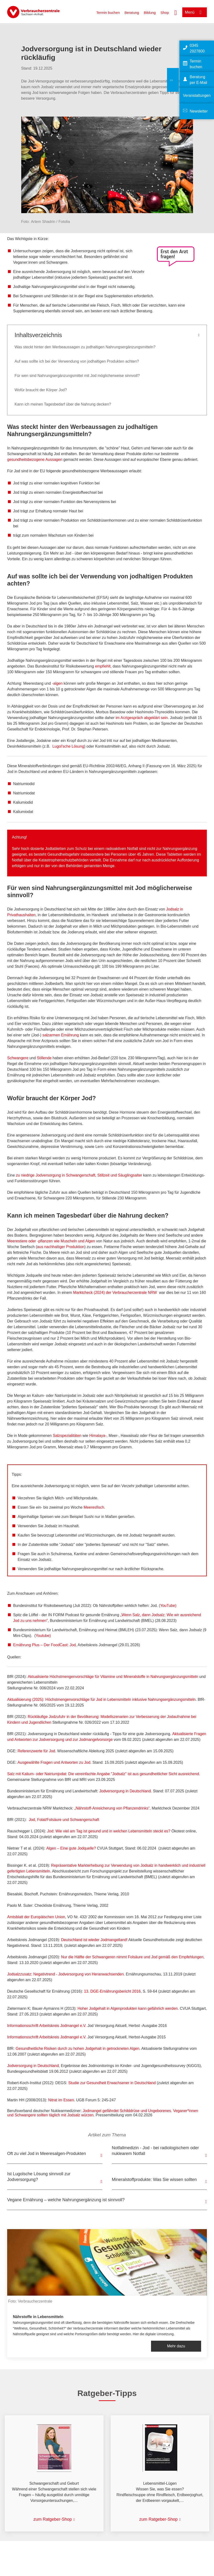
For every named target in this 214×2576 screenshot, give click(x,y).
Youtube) (43, 1636)
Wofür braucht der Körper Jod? (41, 390)
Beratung (132, 12)
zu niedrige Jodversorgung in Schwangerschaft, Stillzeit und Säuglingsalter (79, 1175)
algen (58, 683)
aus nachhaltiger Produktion (60, 1247)
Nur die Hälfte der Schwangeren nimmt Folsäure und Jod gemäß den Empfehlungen (132, 1957)
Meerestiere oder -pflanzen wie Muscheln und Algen (51, 1241)
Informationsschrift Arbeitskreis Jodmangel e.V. (46, 2026)
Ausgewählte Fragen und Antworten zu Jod (54, 1762)
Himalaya (97, 1436)
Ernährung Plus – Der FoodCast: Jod (44, 1645)
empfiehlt (102, 666)
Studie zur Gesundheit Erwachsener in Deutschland (112, 2083)
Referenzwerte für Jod (36, 1751)
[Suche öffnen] (175, 12)
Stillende (44, 1058)
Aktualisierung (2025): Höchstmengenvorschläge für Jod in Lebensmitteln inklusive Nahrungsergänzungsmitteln (101, 1699)
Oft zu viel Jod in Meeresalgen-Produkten (46, 2153)
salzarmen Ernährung (60, 1035)
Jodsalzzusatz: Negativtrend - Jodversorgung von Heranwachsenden (65, 1974)
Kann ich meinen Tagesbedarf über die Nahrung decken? (63, 404)
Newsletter (199, 111)
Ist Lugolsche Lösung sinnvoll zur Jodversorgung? (38, 2176)
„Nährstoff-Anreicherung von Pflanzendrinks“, (112, 1808)
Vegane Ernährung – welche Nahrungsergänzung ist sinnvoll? (66, 2199)
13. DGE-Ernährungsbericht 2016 (112, 1991)
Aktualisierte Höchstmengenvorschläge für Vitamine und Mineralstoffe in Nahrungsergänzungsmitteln (113, 1677)
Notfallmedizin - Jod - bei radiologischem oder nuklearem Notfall (155, 2150)
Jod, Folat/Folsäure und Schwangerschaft (64, 1820)
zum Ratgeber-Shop (52, 2519)
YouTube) (168, 1606)
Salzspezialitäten (67, 1436)
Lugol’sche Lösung (68, 746)
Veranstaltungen (197, 95)
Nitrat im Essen (61, 2100)
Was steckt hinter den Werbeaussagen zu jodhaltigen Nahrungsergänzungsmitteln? (85, 347)
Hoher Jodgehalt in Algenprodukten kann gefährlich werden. (128, 2008)
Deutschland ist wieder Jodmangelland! (94, 1940)
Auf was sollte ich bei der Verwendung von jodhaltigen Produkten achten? (77, 361)
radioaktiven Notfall (121, 849)
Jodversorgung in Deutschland (125, 1791)
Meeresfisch (94, 1507)
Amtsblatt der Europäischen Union (36, 1917)
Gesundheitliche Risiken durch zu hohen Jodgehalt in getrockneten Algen (78, 2048)
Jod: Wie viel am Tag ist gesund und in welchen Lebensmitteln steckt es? (108, 1831)
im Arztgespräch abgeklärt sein (142, 718)
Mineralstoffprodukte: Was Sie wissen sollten (154, 2179)
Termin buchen (108, 12)
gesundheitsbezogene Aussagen (34, 460)
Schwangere (17, 1058)
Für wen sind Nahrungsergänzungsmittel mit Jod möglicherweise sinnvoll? (77, 376)
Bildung (150, 12)
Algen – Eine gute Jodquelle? (71, 1848)
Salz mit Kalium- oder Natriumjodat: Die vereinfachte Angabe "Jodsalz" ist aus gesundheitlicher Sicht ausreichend (103, 1774)
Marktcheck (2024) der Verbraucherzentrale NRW (115, 1293)
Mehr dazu (176, 2346)
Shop (165, 12)
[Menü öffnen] (194, 12)
